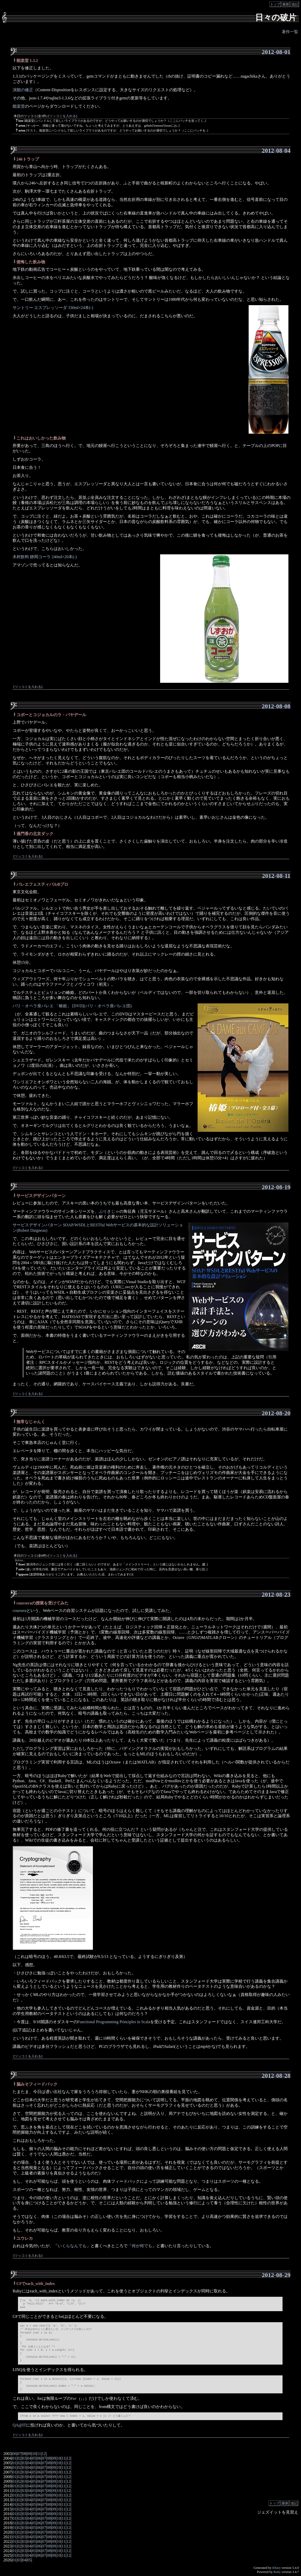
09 (29, 2453)
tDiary (276, 2568)
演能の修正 (23, 90)
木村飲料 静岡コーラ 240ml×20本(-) (45, 557)
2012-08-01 (276, 52)
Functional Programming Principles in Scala (113, 2022)
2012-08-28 (276, 2075)
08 (24, 2453)
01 (14, 2458)
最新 (286, 4)
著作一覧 (290, 32)
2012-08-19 (276, 1187)
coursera (19, 1610)
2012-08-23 (276, 1594)
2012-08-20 (276, 1413)
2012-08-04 (276, 150)
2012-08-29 (276, 2275)
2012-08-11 (276, 875)
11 (39, 2453)
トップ (275, 4)
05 (34, 2458)
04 (29, 2458)
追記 (295, 4)
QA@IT (19, 2425)
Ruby (277, 2572)
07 (19, 2453)
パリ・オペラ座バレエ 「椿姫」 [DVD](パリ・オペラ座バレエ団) (72, 1006)
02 (19, 2458)
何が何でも (142, 2246)
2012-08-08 (276, 706)
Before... (20, 1560)
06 (14, 2453)
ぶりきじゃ (109, 1211)
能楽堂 (19, 106)
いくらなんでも (72, 2246)
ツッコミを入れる (62, 116)
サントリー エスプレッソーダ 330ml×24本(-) (53, 307)
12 (44, 2453)
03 (24, 2458)
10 (34, 2453)
